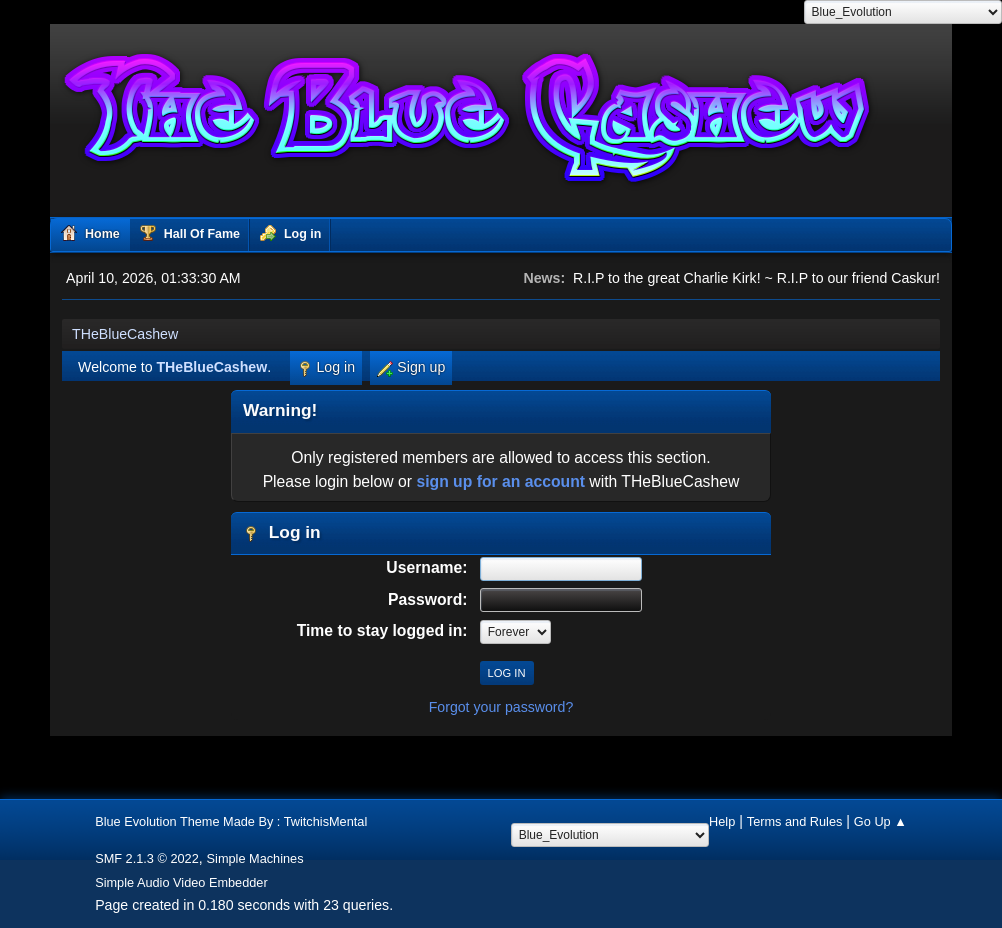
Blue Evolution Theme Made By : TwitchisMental (231, 821)
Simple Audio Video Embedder (181, 882)
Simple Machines (255, 858)
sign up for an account (500, 481)
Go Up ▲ (880, 821)
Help (722, 821)
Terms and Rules (795, 821)
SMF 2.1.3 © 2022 (147, 858)
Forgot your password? (501, 707)
